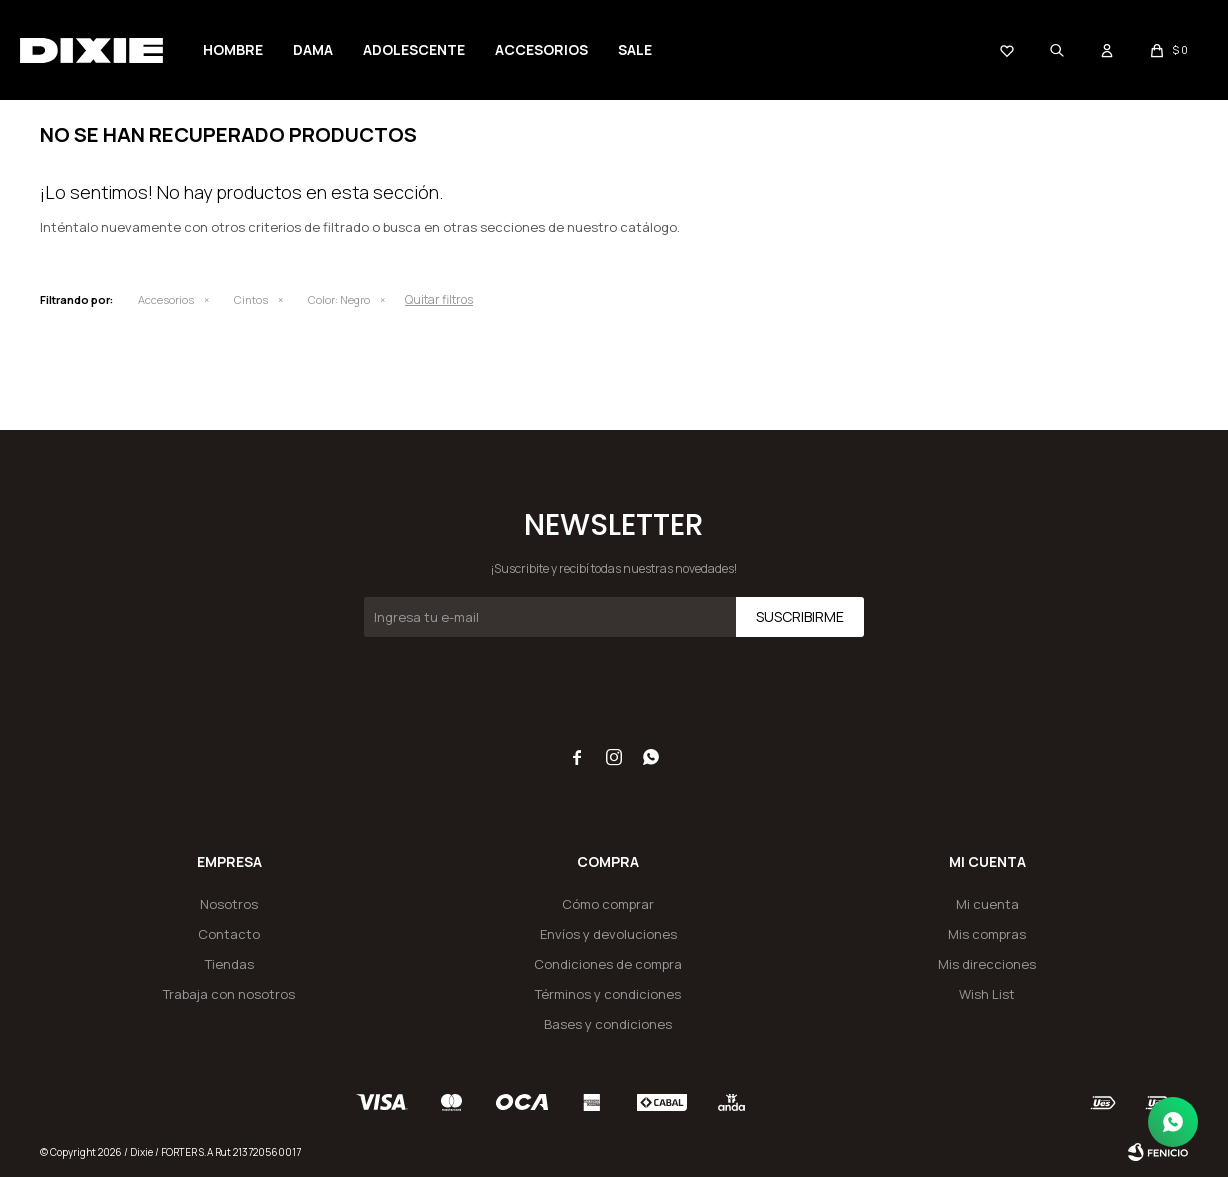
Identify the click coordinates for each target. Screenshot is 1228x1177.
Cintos (251, 299)
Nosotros (229, 904)
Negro (339, 299)
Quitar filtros (439, 299)
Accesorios (541, 49)
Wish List (987, 994)
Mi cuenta (987, 904)
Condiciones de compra (608, 964)
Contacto (229, 934)
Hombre (233, 49)
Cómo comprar (608, 904)
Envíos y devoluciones (608, 934)
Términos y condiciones (608, 994)
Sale (635, 49)
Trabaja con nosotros (229, 994)
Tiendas (229, 964)
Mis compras (987, 934)
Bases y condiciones (608, 1024)
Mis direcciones (987, 964)
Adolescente (414, 49)
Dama (313, 49)
